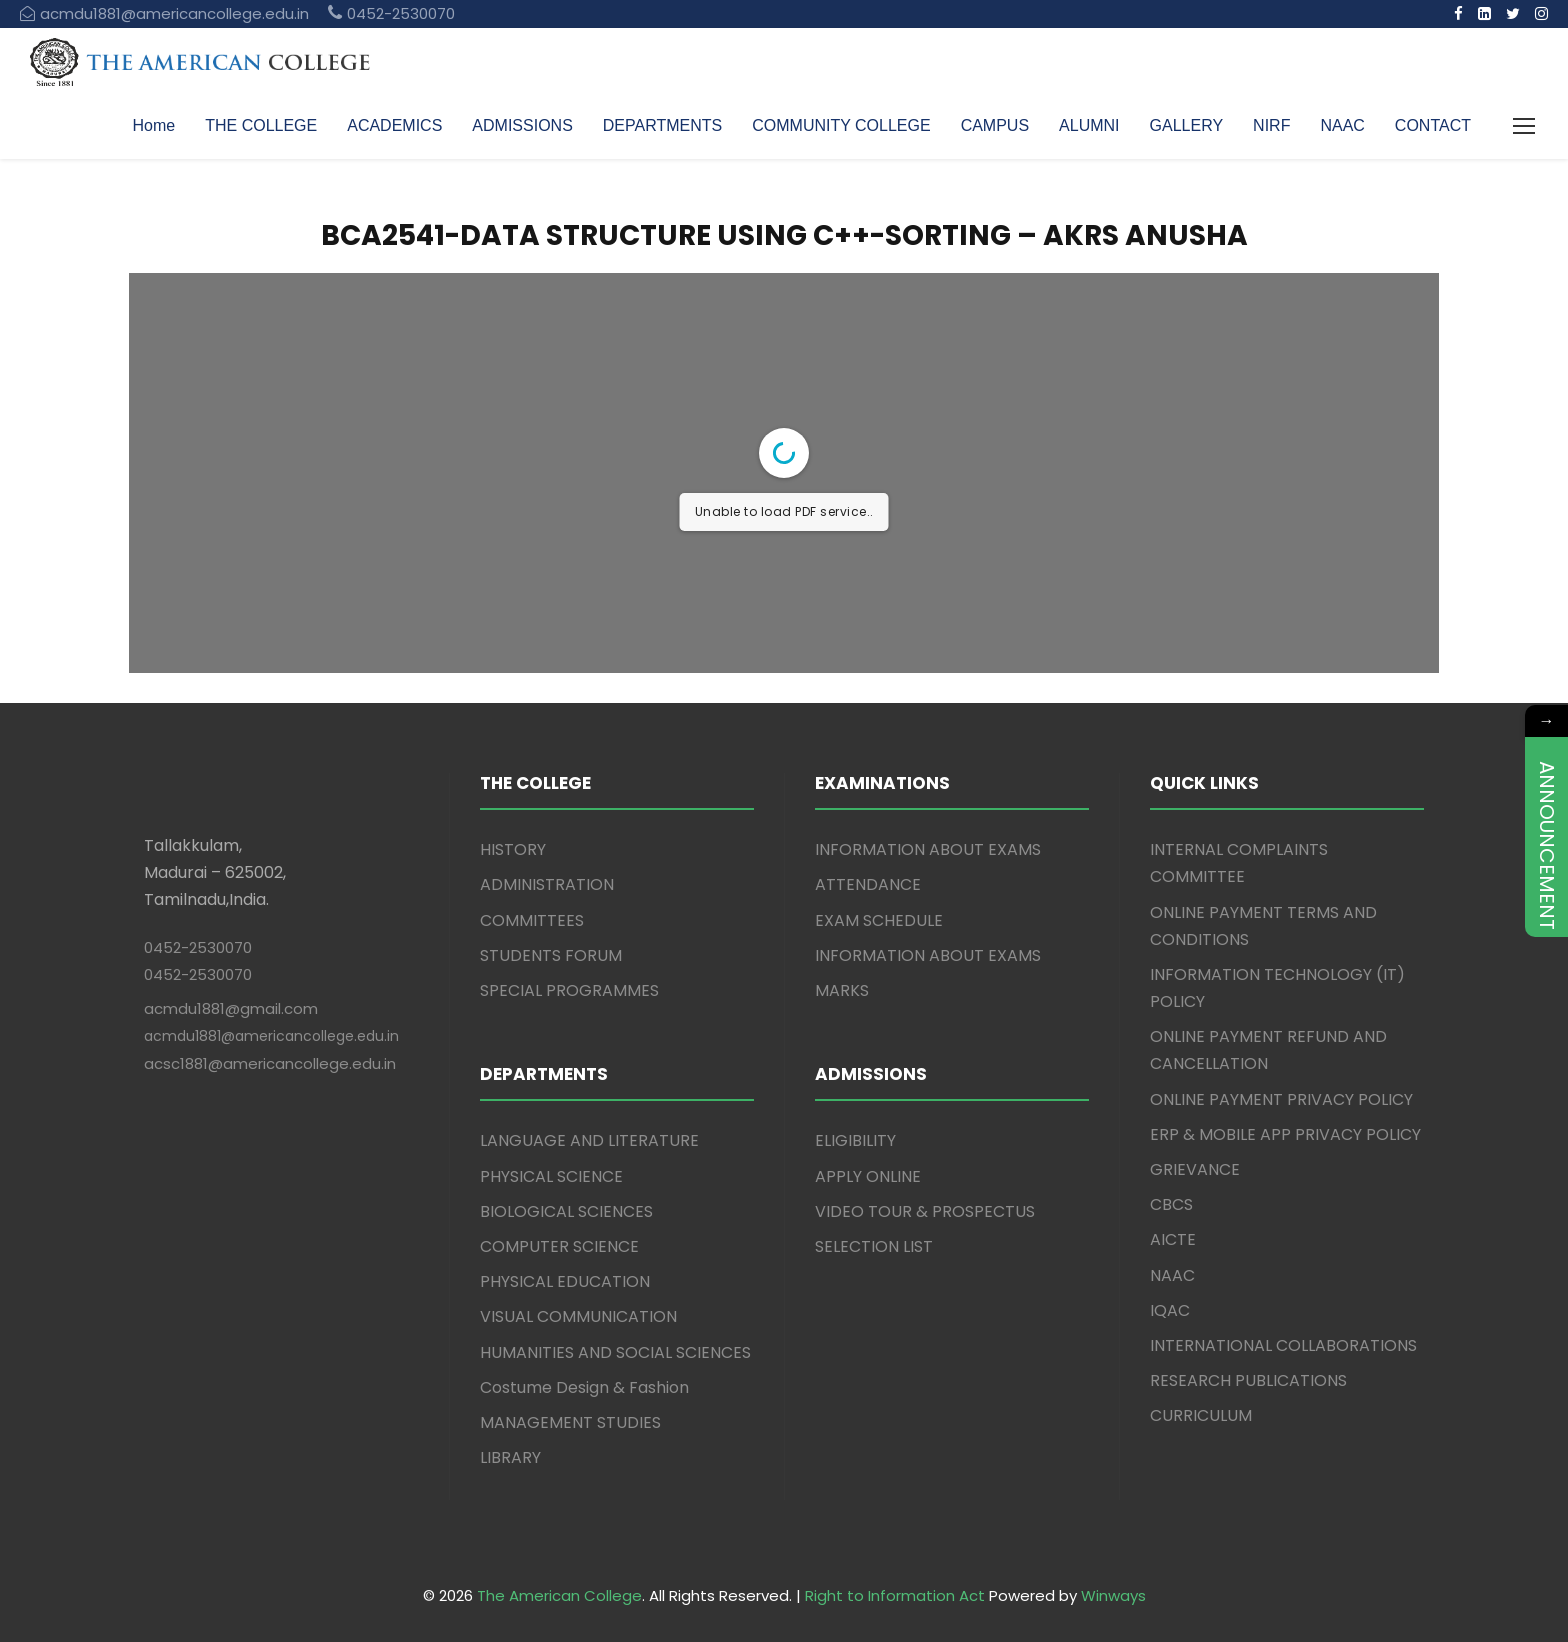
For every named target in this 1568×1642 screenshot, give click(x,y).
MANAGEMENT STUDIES (570, 1422)
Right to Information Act (895, 1595)
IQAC (1170, 1310)
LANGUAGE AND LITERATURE (589, 1140)
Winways (1113, 1595)
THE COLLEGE (261, 125)
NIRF (1271, 125)
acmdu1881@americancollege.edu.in (271, 1036)
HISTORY (513, 849)
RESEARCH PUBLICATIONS (1248, 1380)
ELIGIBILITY (855, 1140)
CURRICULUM (1201, 1415)
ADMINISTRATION (547, 884)
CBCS (1171, 1204)
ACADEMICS (394, 125)
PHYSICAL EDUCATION (565, 1281)
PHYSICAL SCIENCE (551, 1176)
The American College (559, 1595)
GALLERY (1187, 125)
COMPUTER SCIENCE (559, 1246)
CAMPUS (995, 125)
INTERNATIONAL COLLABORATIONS (1283, 1345)
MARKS (842, 990)
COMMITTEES (532, 920)
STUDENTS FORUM (551, 955)
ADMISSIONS (522, 125)
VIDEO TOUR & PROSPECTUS (925, 1211)
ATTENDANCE (868, 884)
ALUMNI (1089, 125)
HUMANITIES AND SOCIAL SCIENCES (615, 1352)
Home (154, 125)
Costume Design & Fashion (584, 1387)
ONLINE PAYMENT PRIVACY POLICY (1281, 1099)
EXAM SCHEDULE (879, 920)
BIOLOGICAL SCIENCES (566, 1211)
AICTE (1173, 1239)
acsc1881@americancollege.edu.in (270, 1063)
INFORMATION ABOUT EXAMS (928, 849)
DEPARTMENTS (662, 125)
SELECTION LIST (874, 1246)
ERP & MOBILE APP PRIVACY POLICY (1285, 1134)
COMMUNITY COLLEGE (841, 125)
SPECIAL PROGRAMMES (569, 990)
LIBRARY (510, 1457)
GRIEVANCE (1195, 1169)
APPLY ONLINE (868, 1176)
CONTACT (1433, 125)
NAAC (1342, 125)
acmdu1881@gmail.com (231, 1008)
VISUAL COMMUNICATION (578, 1316)
